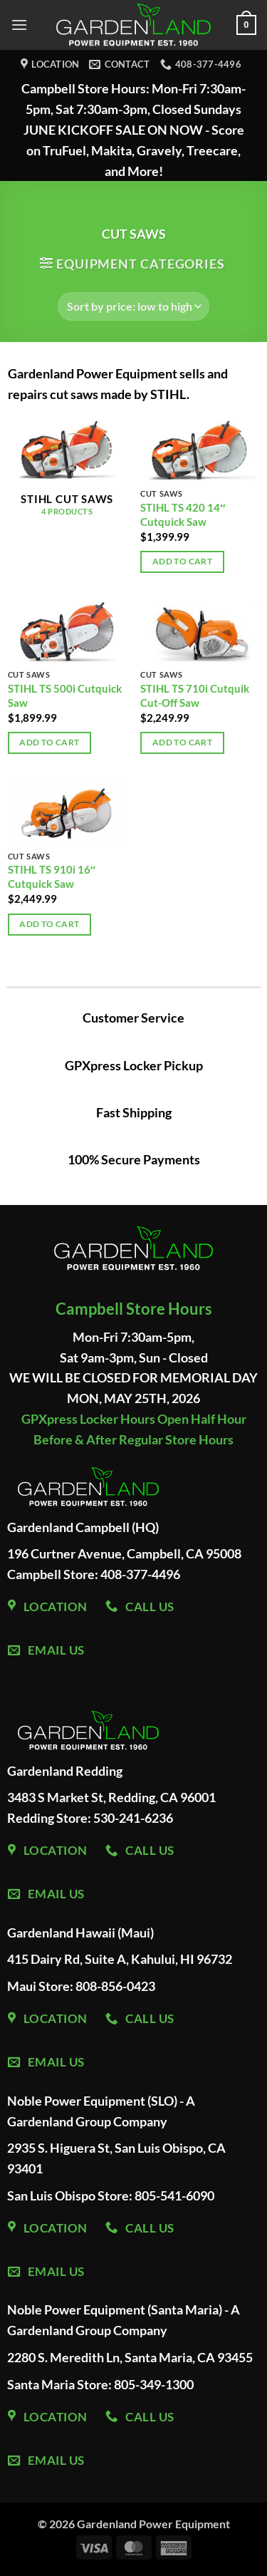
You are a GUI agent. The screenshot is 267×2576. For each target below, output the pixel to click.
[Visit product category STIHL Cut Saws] (67, 476)
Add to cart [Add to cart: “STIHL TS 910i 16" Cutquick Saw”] (49, 924)
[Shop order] (133, 306)
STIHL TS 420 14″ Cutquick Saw (182, 514)
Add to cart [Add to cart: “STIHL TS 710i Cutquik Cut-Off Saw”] (182, 742)
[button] (19, 24)
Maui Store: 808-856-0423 (81, 1986)
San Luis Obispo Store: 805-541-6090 (110, 2195)
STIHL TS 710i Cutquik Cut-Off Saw (194, 695)
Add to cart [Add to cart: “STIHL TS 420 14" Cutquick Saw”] (182, 561)
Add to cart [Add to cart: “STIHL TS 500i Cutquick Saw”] (49, 742)
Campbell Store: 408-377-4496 (93, 1574)
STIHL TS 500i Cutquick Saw (65, 695)
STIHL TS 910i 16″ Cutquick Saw (51, 876)
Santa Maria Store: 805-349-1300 (100, 2384)
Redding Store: (50, 1818)
